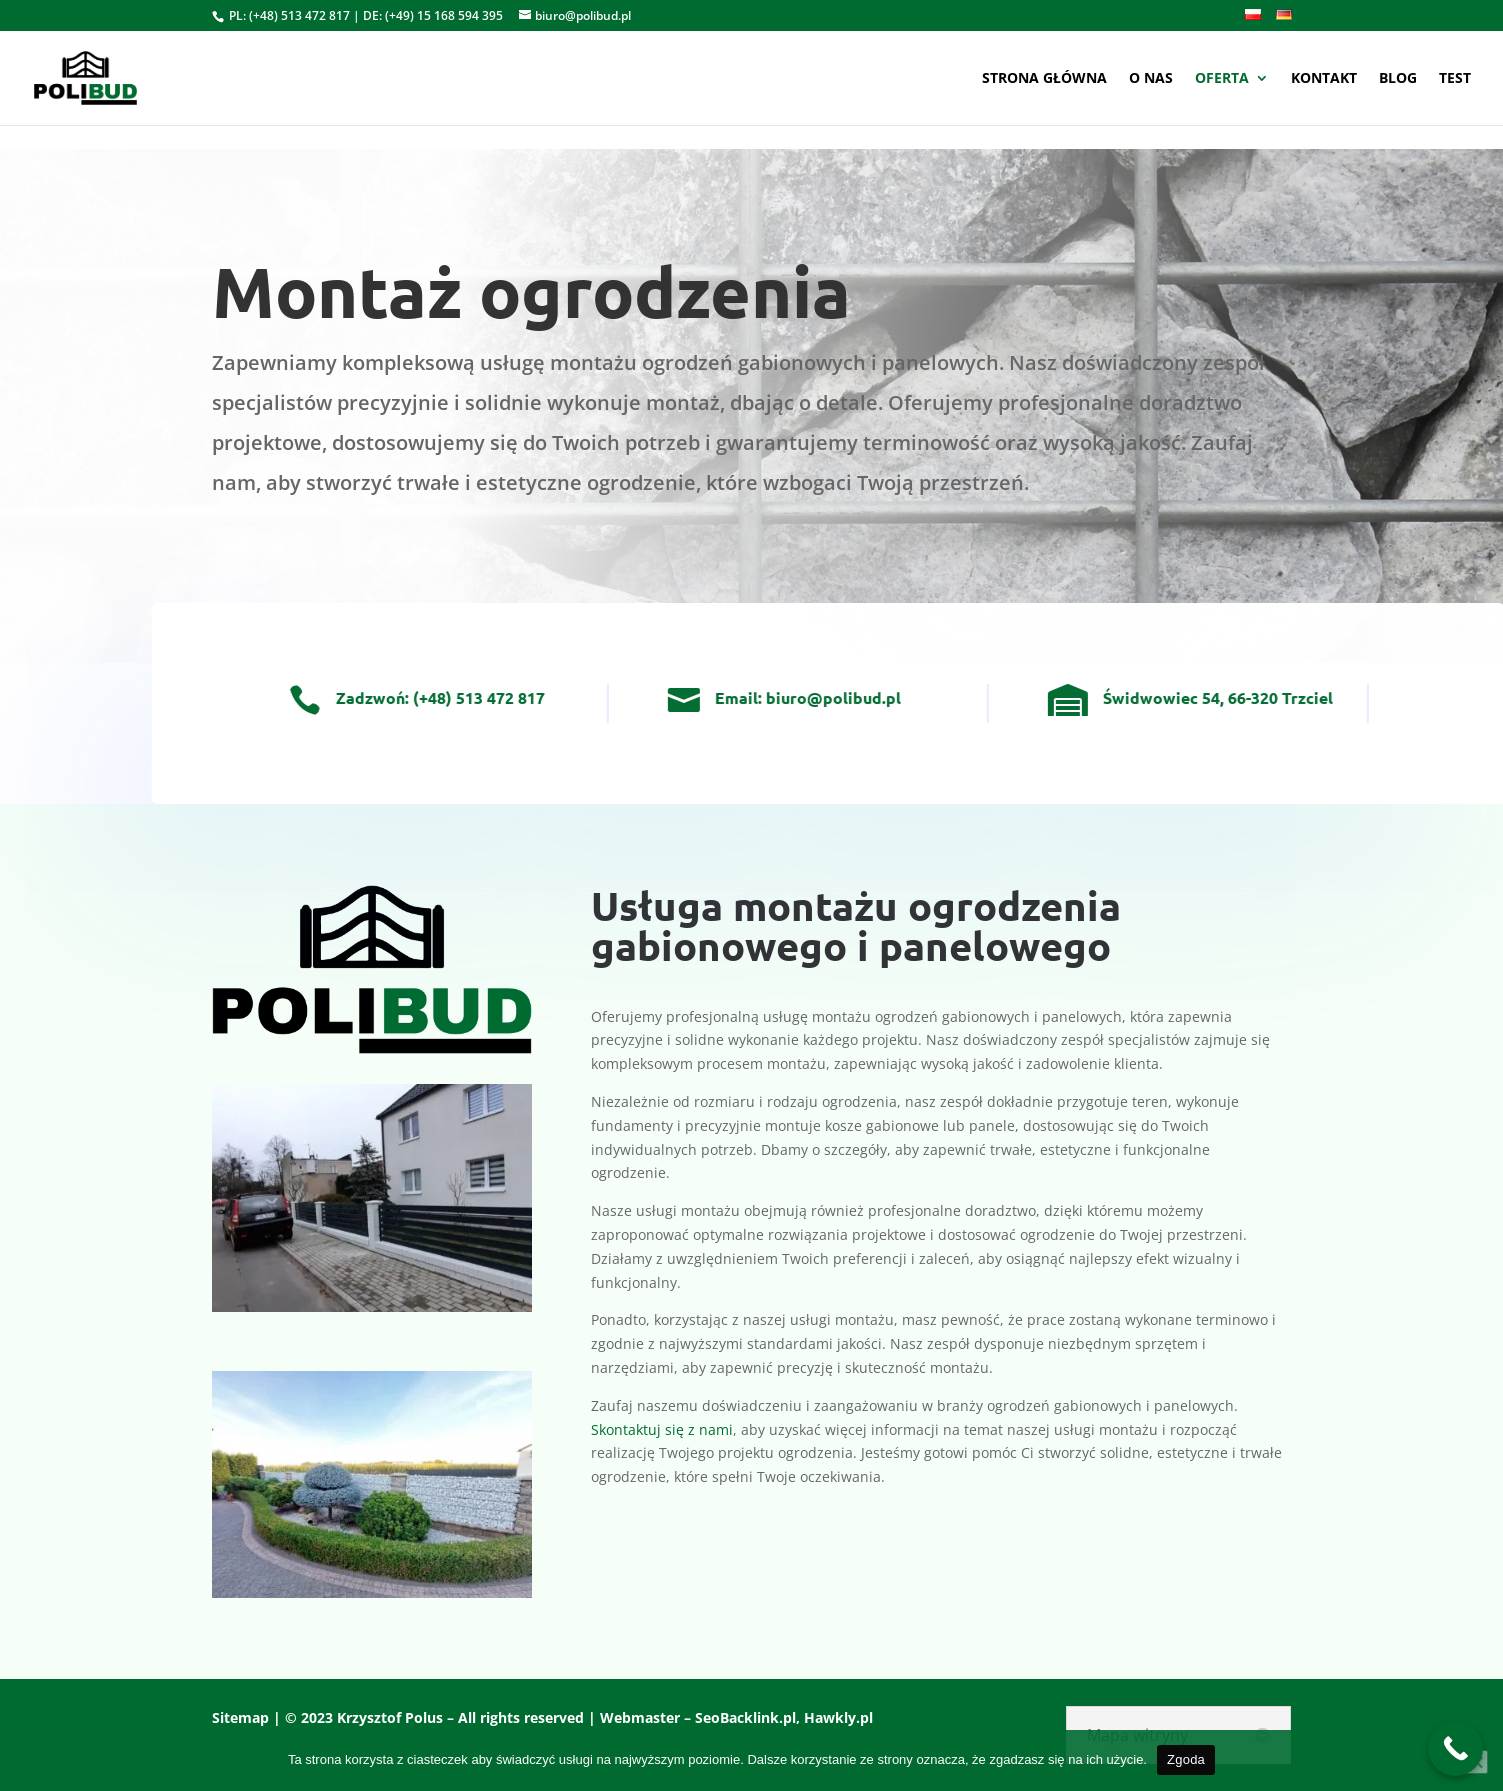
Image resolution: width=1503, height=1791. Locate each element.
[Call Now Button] (1455, 1748)
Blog (1398, 79)
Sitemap (240, 1717)
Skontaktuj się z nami (662, 1429)
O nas (1151, 79)
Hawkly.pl (838, 1717)
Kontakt (1324, 79)
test (1455, 79)
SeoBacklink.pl (745, 1717)
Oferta (1222, 79)
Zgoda (1186, 1759)
